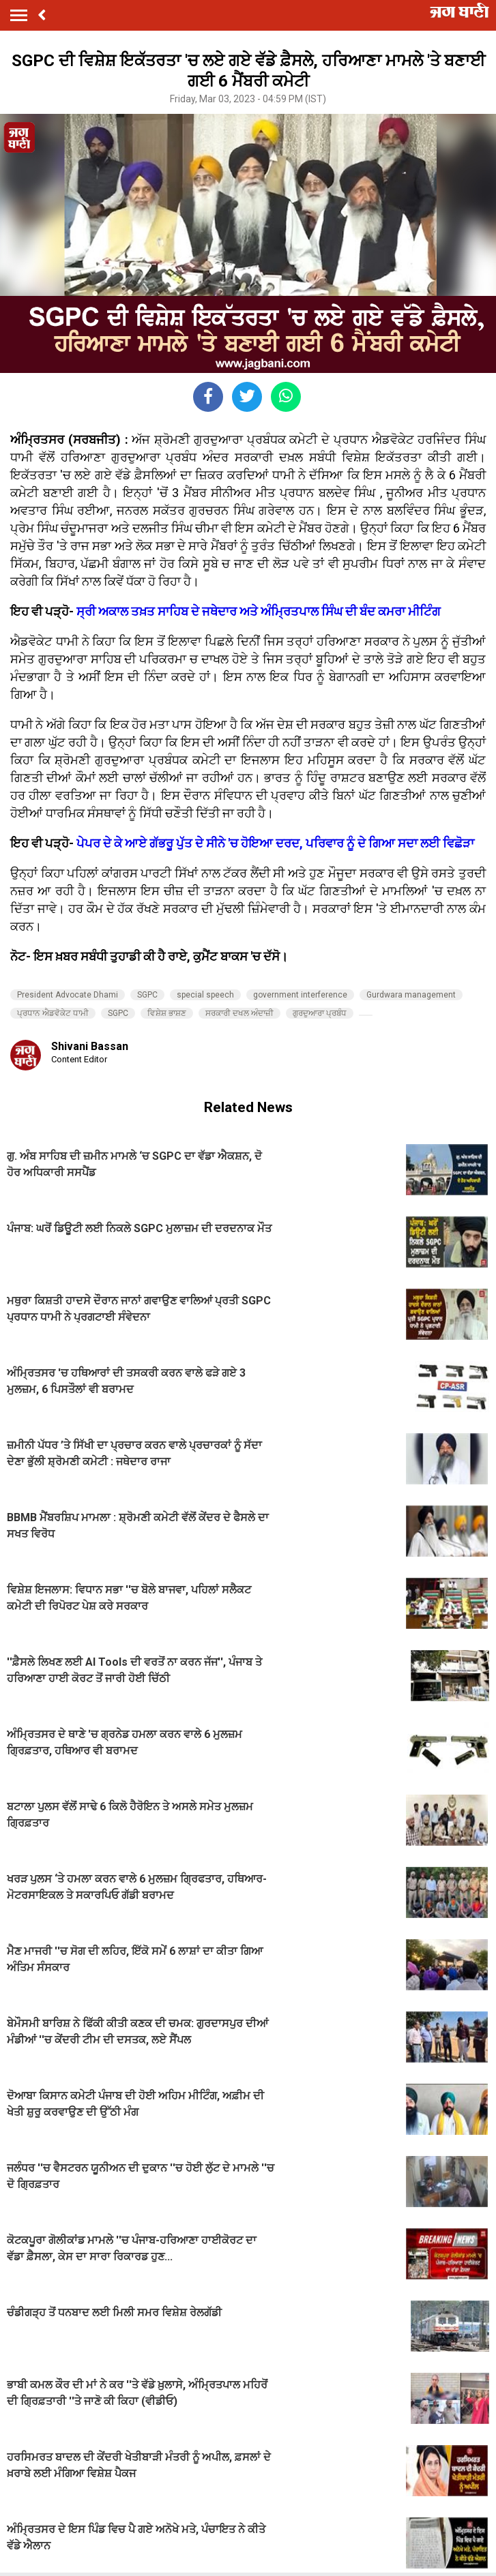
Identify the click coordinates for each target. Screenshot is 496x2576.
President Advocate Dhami (67, 995)
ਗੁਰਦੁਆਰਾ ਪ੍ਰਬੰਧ (320, 1013)
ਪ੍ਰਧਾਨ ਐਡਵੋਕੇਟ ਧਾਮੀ (53, 1013)
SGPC (147, 995)
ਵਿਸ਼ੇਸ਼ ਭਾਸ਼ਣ (166, 1013)
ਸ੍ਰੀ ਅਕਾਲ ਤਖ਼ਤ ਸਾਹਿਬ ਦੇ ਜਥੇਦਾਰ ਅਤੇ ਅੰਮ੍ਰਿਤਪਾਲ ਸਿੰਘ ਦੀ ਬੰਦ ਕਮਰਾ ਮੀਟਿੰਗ (258, 611)
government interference (300, 995)
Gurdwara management (411, 995)
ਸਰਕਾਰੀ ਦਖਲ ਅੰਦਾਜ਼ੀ (239, 1013)
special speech (205, 995)
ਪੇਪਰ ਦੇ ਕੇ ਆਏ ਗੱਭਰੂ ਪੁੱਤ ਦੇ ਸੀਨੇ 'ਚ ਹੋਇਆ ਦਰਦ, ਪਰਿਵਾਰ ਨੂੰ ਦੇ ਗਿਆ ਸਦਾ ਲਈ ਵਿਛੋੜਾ (275, 843)
